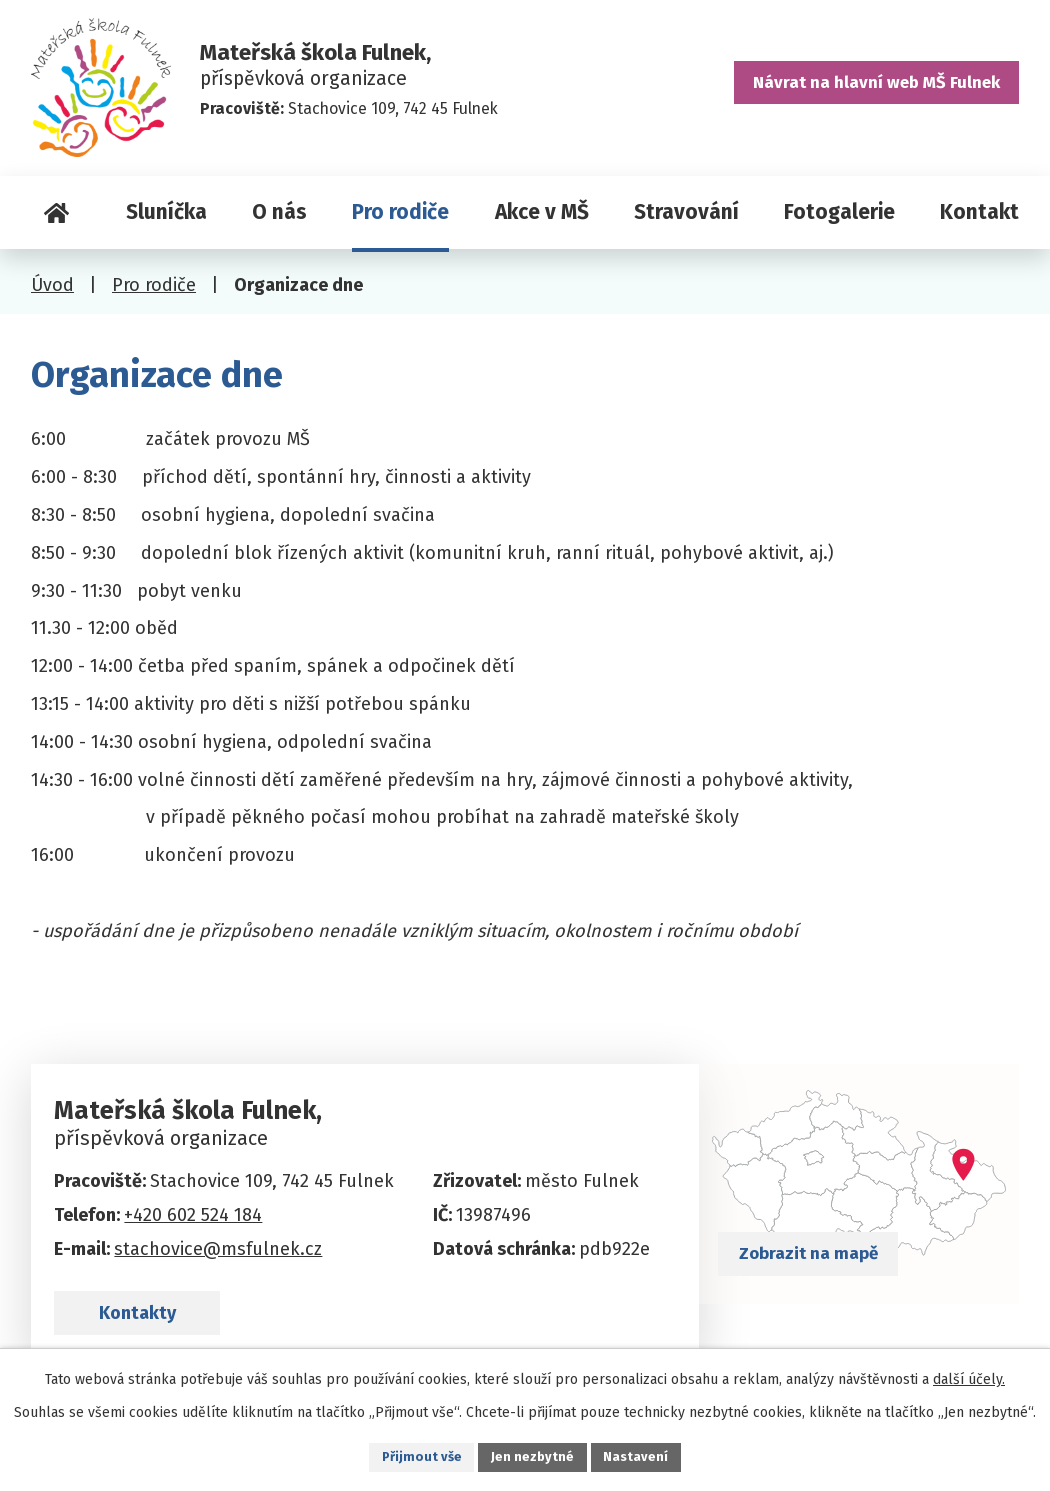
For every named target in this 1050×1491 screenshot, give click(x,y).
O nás (279, 212)
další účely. (969, 1376)
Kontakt (979, 212)
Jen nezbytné (533, 1455)
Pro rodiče (400, 212)
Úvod (56, 212)
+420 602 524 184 (193, 1215)
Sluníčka (166, 212)
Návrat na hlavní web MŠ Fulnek (867, 90)
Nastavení (641, 1455)
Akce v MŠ (542, 212)
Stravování (686, 212)
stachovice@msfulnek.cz (218, 1249)
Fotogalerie (839, 212)
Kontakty (154, 1328)
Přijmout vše (417, 1455)
